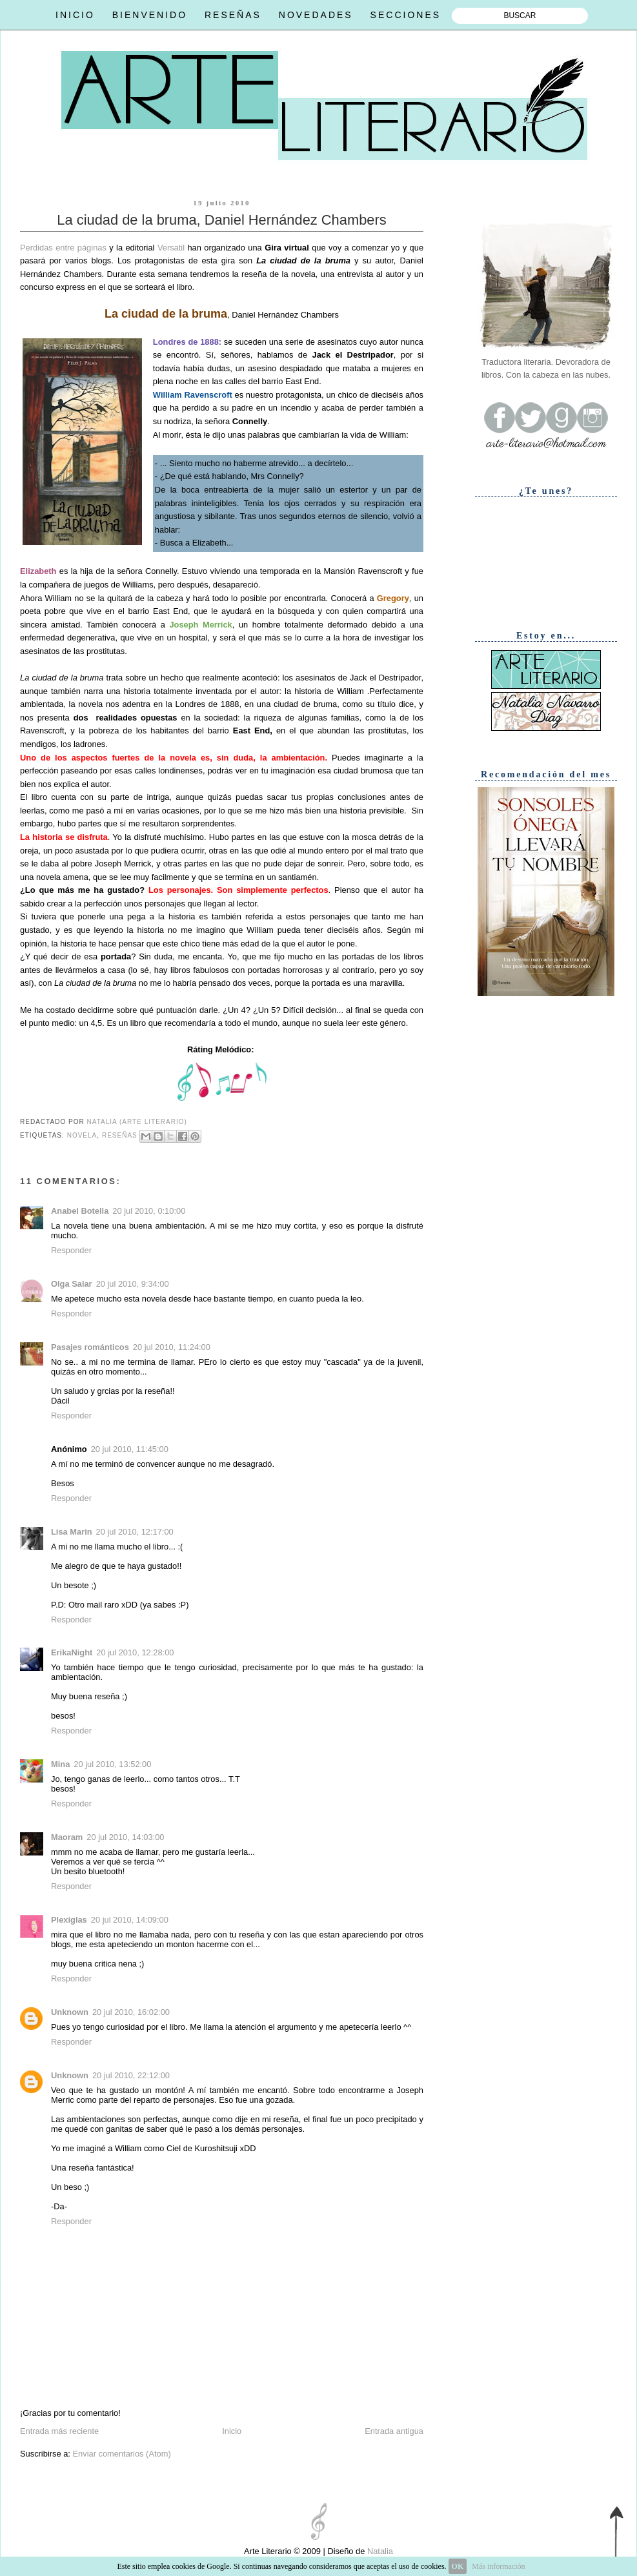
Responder (71, 1250)
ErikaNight (71, 1652)
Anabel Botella (79, 1211)
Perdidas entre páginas (63, 247)
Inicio (231, 2431)
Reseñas (119, 1135)
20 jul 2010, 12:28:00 (135, 1652)
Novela (82, 1135)
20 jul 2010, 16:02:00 (131, 2012)
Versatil (172, 247)
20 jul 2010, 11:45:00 (129, 1449)
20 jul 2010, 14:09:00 (129, 1920)
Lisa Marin (71, 1532)
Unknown (69, 2012)
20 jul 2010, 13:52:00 (112, 1764)
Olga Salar (71, 1284)
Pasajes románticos (90, 1347)
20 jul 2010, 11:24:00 (171, 1347)
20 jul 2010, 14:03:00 (125, 1837)
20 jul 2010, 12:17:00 (135, 1532)
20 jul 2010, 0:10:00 (148, 1211)
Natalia (379, 2551)
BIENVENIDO (149, 15)
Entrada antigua (394, 2431)
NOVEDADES (316, 15)
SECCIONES (405, 15)
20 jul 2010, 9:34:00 (132, 1284)
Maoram (67, 1837)
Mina (60, 1764)
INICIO (75, 15)
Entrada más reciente (59, 2431)
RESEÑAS (233, 15)
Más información (498, 2566)
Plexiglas (69, 1920)
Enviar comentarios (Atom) (121, 2453)
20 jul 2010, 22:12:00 (131, 2075)
